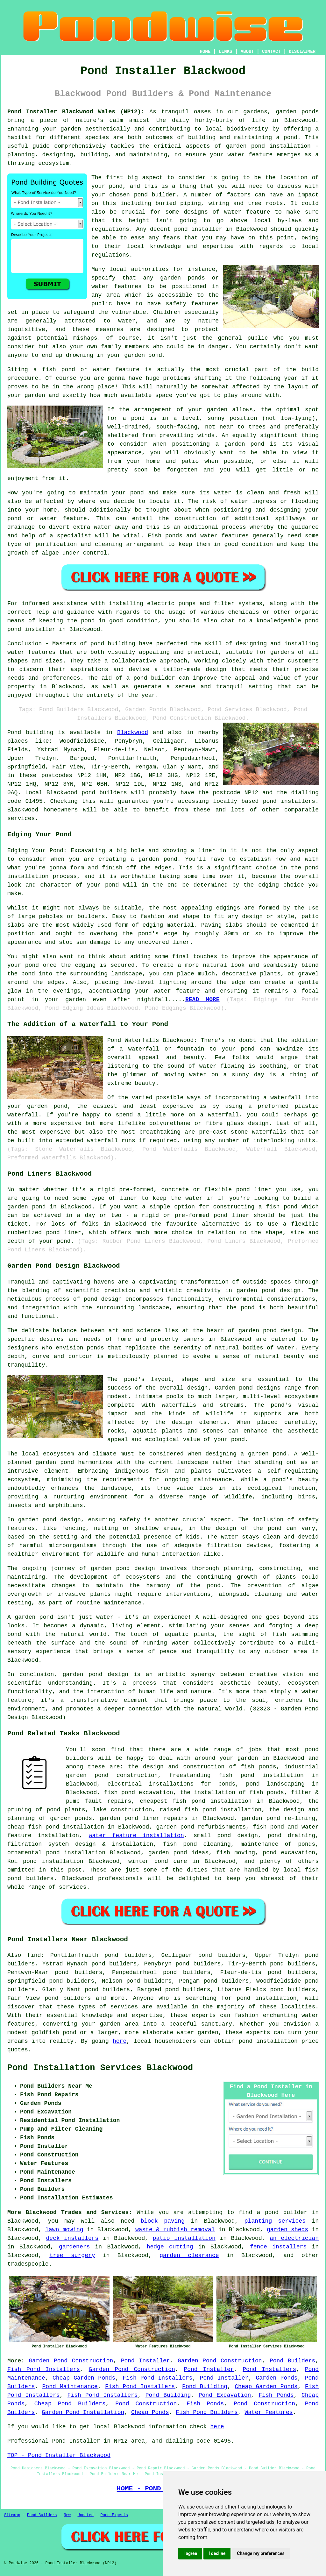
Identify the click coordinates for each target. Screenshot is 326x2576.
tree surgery (72, 2255)
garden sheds (287, 2229)
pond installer (31, 629)
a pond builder (282, 2212)
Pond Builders (292, 2361)
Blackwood (132, 732)
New (67, 2515)
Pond (14, 732)
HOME (205, 51)
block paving (163, 2221)
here (119, 2041)
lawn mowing (64, 2229)
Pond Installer (145, 2361)
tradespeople (28, 2264)
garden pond (37, 1520)
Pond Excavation (225, 2395)
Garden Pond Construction (71, 2361)
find (34, 1955)
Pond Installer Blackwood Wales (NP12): (75, 112)
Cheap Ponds (150, 2412)
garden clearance (189, 2255)
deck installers (72, 2238)
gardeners (74, 2247)
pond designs (259, 1388)
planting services (275, 2221)
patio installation (184, 2238)
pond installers (289, 801)
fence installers (278, 2247)
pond (116, 186)
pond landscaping (275, 1784)
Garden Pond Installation (83, 2412)
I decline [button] (217, 2553)
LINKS (225, 51)
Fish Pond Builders (206, 2412)
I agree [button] (190, 2553)
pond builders (104, 792)
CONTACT (271, 51)
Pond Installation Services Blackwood (100, 2068)
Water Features (268, 2412)
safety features (192, 304)
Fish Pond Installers (43, 2369)
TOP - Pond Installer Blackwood (58, 2455)
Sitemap (12, 2515)
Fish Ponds (276, 2395)
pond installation (266, 1998)
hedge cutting (170, 2247)
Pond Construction (146, 2404)
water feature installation (136, 1835)
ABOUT (247, 51)
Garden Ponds (277, 2378)
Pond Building (204, 2386)
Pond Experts (114, 2515)
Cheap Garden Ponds (84, 2378)
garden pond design (269, 1330)
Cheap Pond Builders (70, 2404)
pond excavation (289, 1853)
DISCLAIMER (302, 51)
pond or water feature (47, 518)
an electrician (294, 2238)
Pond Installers (269, 2369)
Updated (85, 2515)
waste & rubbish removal (175, 2229)
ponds (310, 112)
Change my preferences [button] (260, 2553)
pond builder (154, 678)
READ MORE (202, 999)
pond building (112, 643)
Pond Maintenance (70, 2386)
